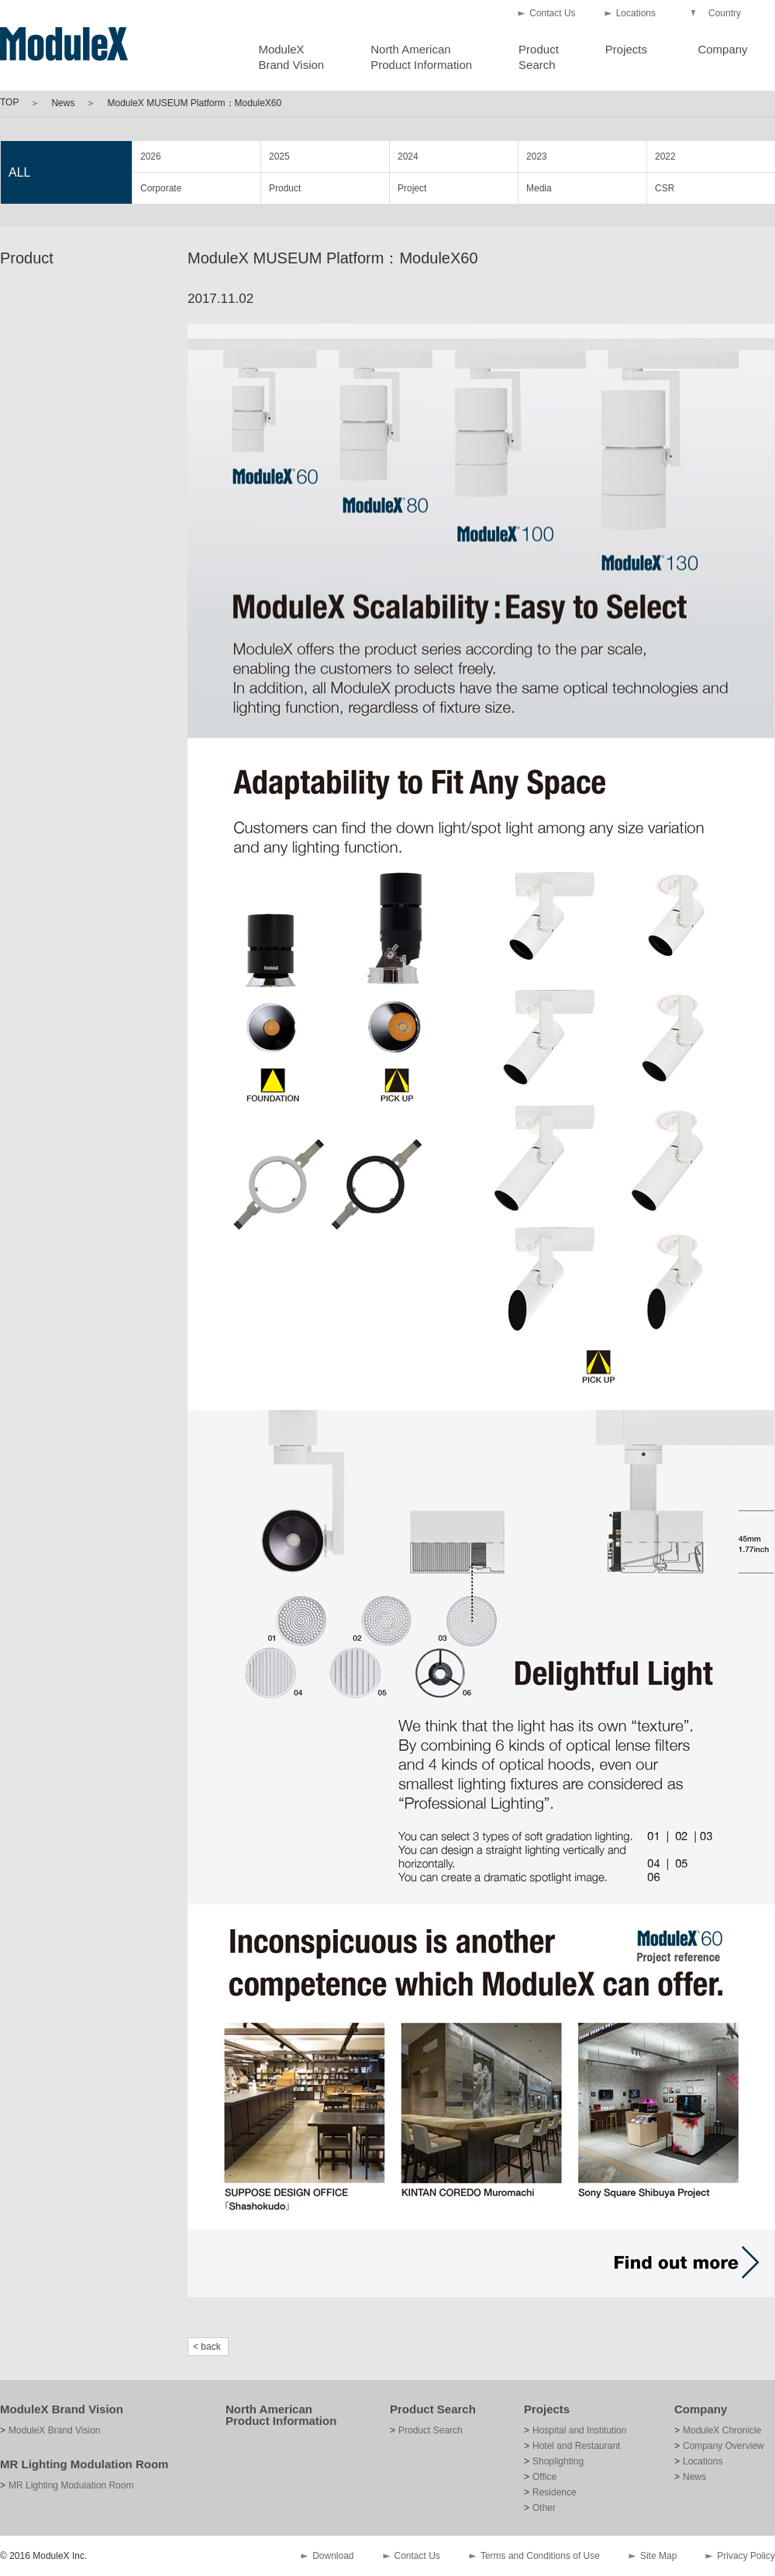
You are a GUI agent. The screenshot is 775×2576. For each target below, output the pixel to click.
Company (722, 49)
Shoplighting (558, 2461)
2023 (536, 156)
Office (544, 2476)
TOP (9, 102)
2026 (150, 156)
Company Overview (723, 2445)
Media (539, 188)
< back (207, 2346)
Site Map (658, 2555)
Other (544, 2507)
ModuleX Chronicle (722, 2430)
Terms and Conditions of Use (540, 2555)
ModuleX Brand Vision (61, 2409)
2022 (665, 156)
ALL (19, 172)
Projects (626, 49)
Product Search (433, 2409)
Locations (636, 13)
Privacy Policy (746, 2555)
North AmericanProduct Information (421, 57)
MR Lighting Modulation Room (84, 2464)
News (62, 103)
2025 (279, 156)
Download (332, 2555)
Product (285, 188)
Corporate (160, 188)
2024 (408, 156)
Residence (554, 2492)
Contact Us (552, 13)
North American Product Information (281, 2414)
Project (412, 188)
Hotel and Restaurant (576, 2445)
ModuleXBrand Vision (291, 57)
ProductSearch (538, 57)
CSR (664, 188)
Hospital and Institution (579, 2430)
